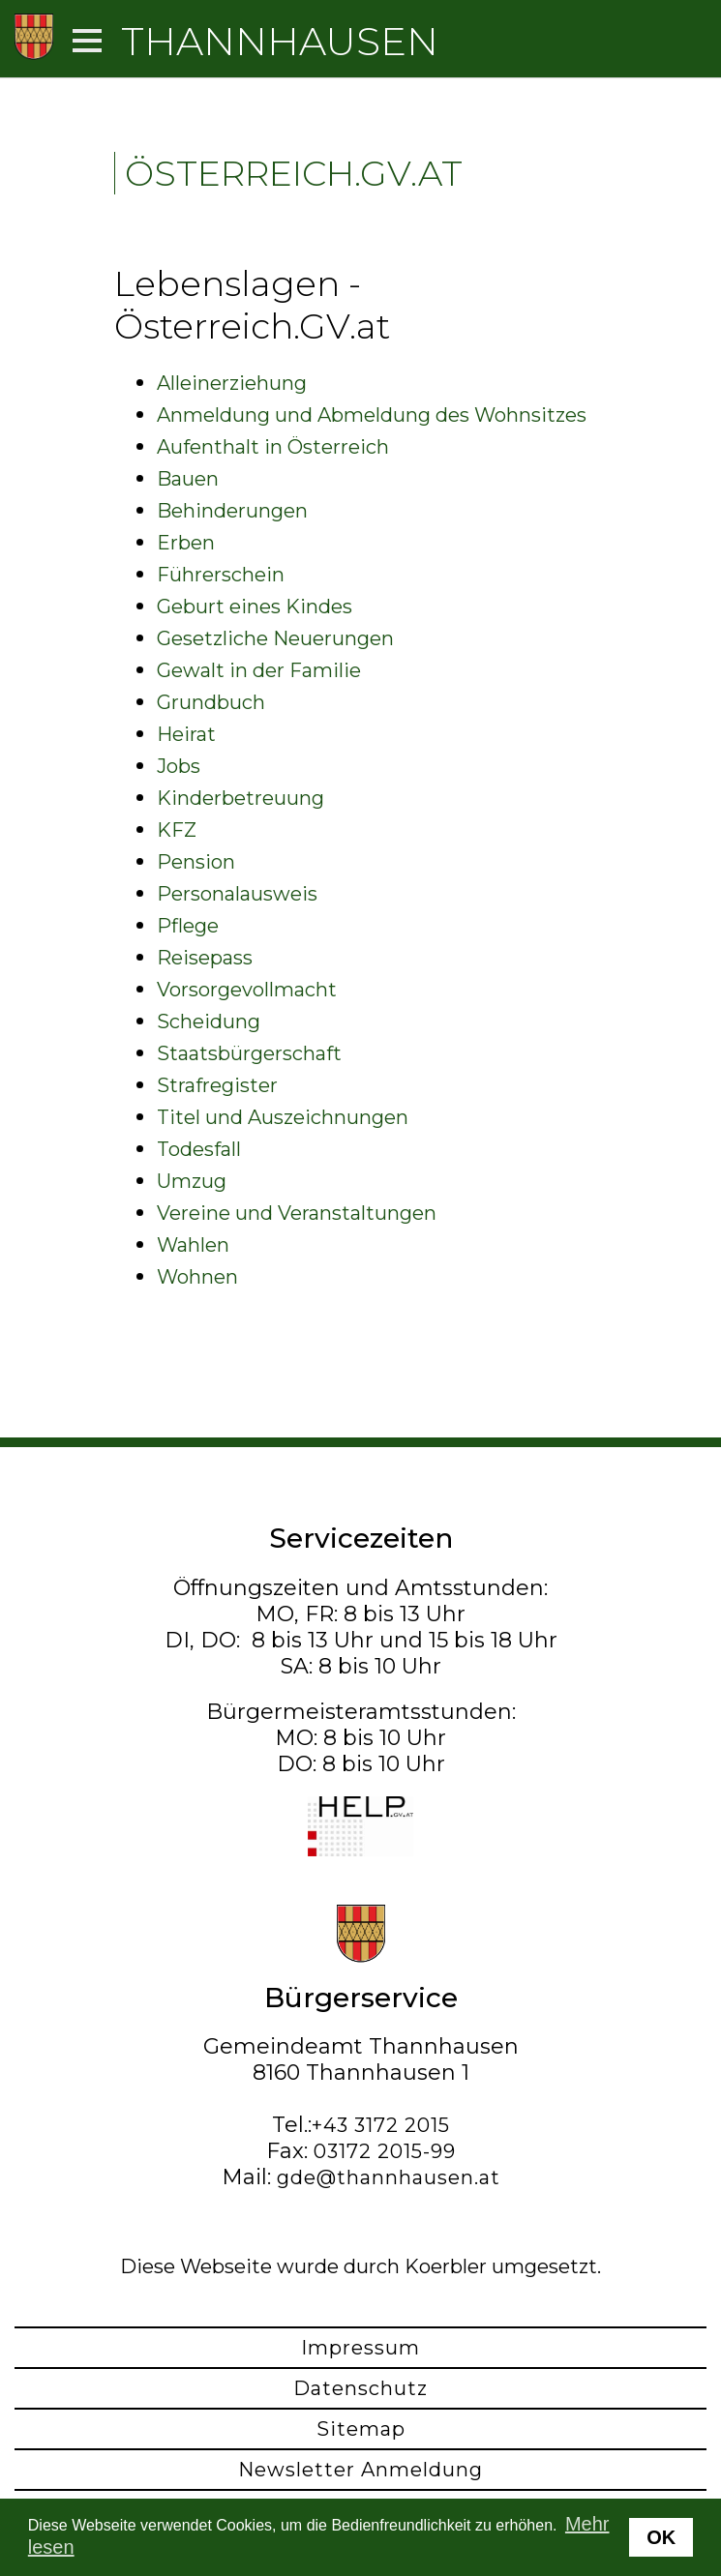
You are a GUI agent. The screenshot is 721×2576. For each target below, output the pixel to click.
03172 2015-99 (385, 2151)
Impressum (360, 2347)
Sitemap (361, 2429)
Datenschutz (360, 2388)
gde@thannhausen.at (388, 2177)
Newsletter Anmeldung (360, 2469)
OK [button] (661, 2537)
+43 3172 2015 (381, 2125)
